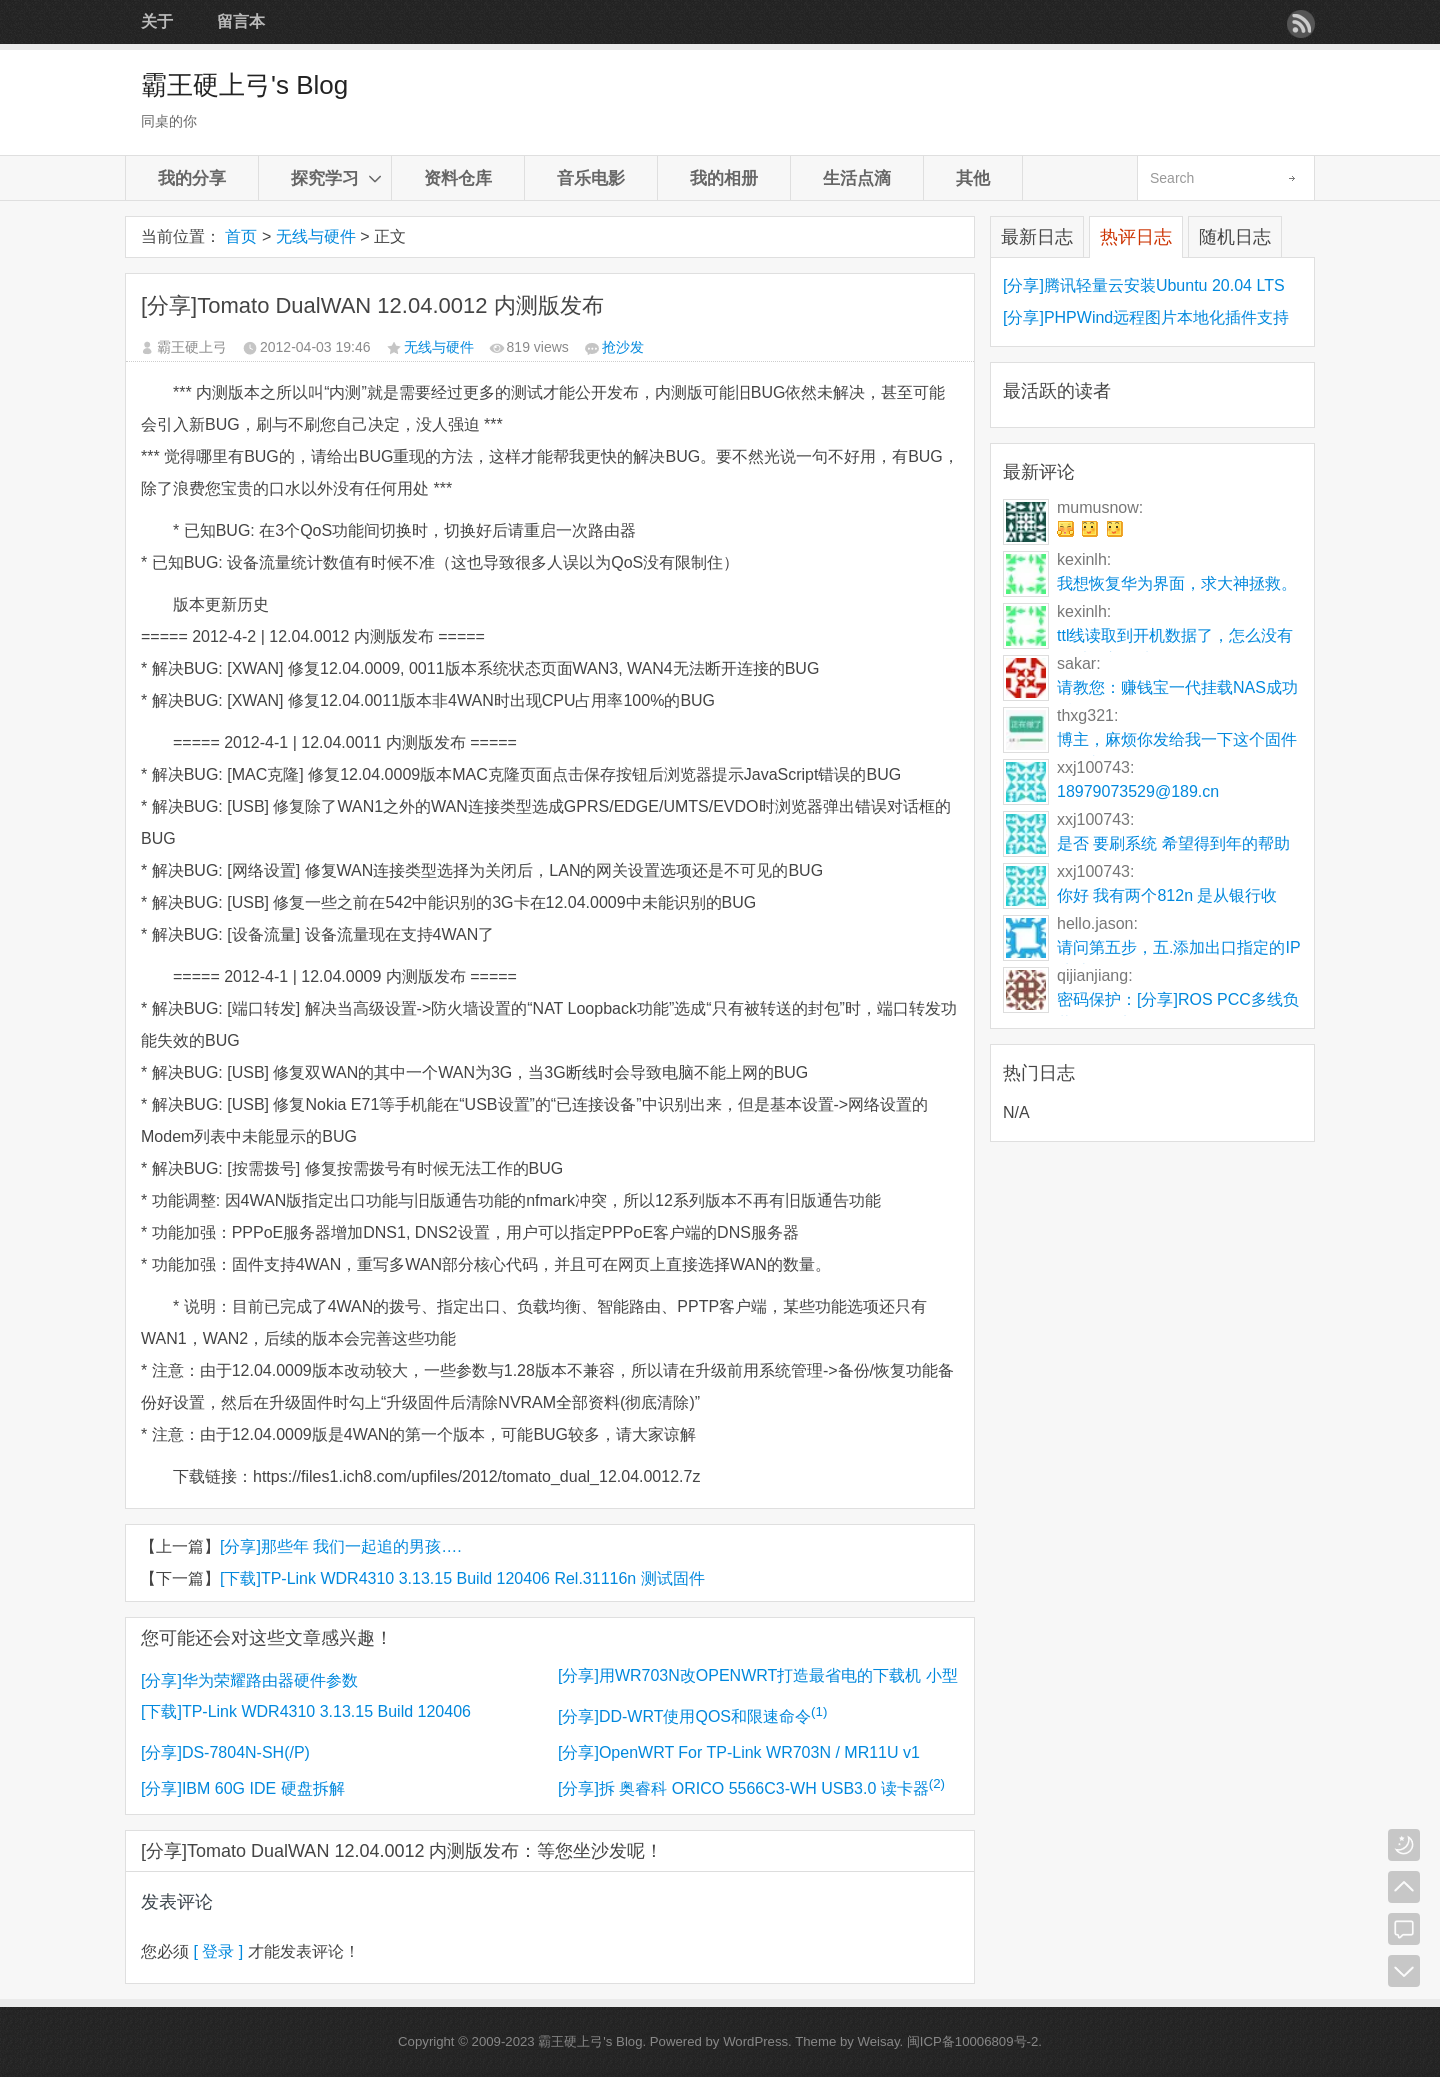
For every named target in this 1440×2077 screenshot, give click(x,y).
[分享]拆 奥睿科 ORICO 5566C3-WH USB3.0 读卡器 (751, 1788)
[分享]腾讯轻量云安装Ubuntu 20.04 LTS (1144, 285)
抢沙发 (623, 347)
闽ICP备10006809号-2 (972, 2041)
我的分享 (192, 178)
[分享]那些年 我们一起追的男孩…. (341, 1546)
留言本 (241, 21)
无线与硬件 (316, 236)
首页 (241, 236)
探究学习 (325, 178)
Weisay (879, 2041)
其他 (973, 178)
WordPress (755, 2041)
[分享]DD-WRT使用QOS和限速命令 (692, 1716)
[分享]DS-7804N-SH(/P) (225, 1752)
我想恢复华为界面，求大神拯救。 (1177, 583)
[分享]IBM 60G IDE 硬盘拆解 (243, 1788)
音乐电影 (591, 178)
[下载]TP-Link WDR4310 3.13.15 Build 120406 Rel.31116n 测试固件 (462, 1578)
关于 (157, 21)
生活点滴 (857, 178)
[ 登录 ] (218, 1951)
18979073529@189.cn (1138, 791)
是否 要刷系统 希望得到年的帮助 (1173, 843)
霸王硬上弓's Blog (244, 85)
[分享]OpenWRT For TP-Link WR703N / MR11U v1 (739, 1752)
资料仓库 (458, 178)
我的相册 (724, 178)
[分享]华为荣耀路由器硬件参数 (249, 1680)
